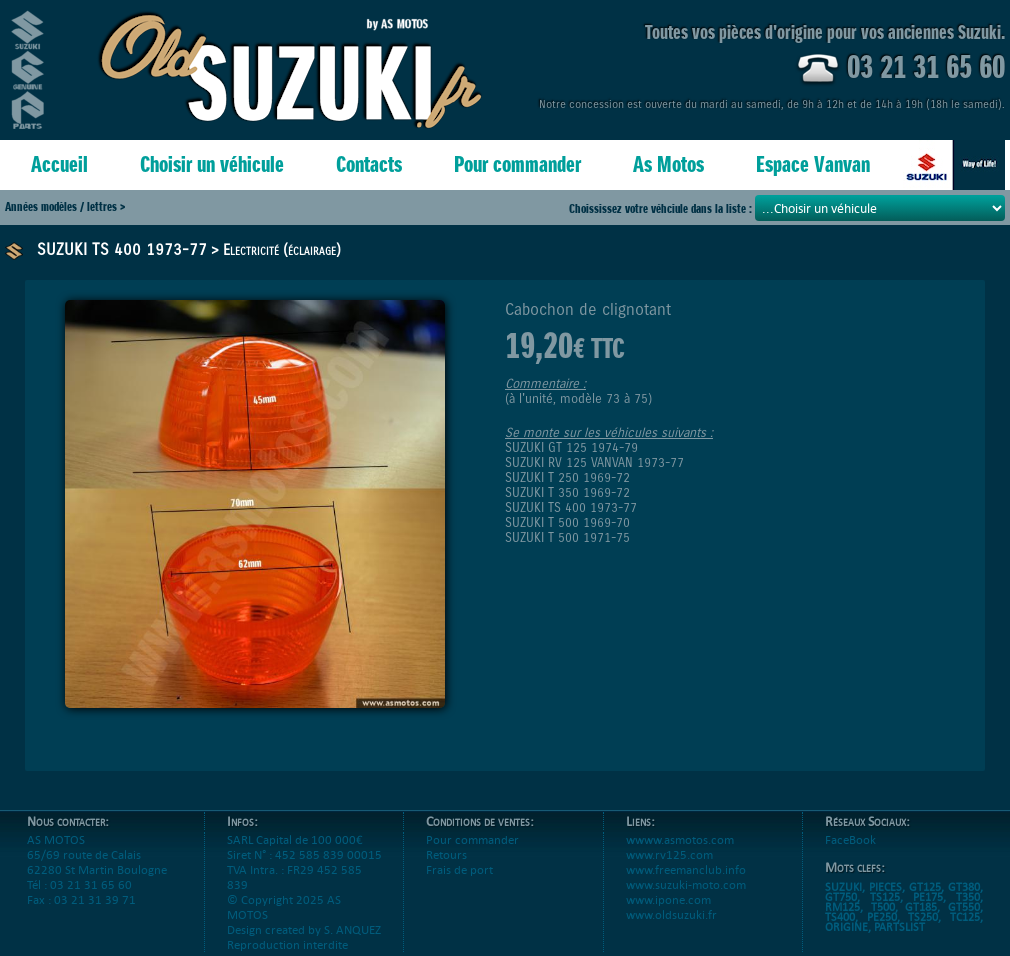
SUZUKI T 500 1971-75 (567, 537)
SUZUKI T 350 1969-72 (567, 492)
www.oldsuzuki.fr (671, 914)
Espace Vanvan (813, 164)
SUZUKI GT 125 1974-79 (571, 447)
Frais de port (459, 869)
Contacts (369, 164)
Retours (446, 854)
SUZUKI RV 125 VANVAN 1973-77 (594, 462)
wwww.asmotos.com (680, 839)
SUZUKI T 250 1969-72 (567, 477)
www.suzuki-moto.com (686, 884)
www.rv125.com (669, 854)
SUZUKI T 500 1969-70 (567, 522)
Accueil (59, 164)
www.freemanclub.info (686, 869)
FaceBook (850, 839)
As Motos (668, 164)
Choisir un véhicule (212, 164)
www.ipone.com (668, 899)
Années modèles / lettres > (65, 206)
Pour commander (517, 164)
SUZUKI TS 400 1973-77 (122, 249)
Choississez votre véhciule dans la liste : (662, 208)
